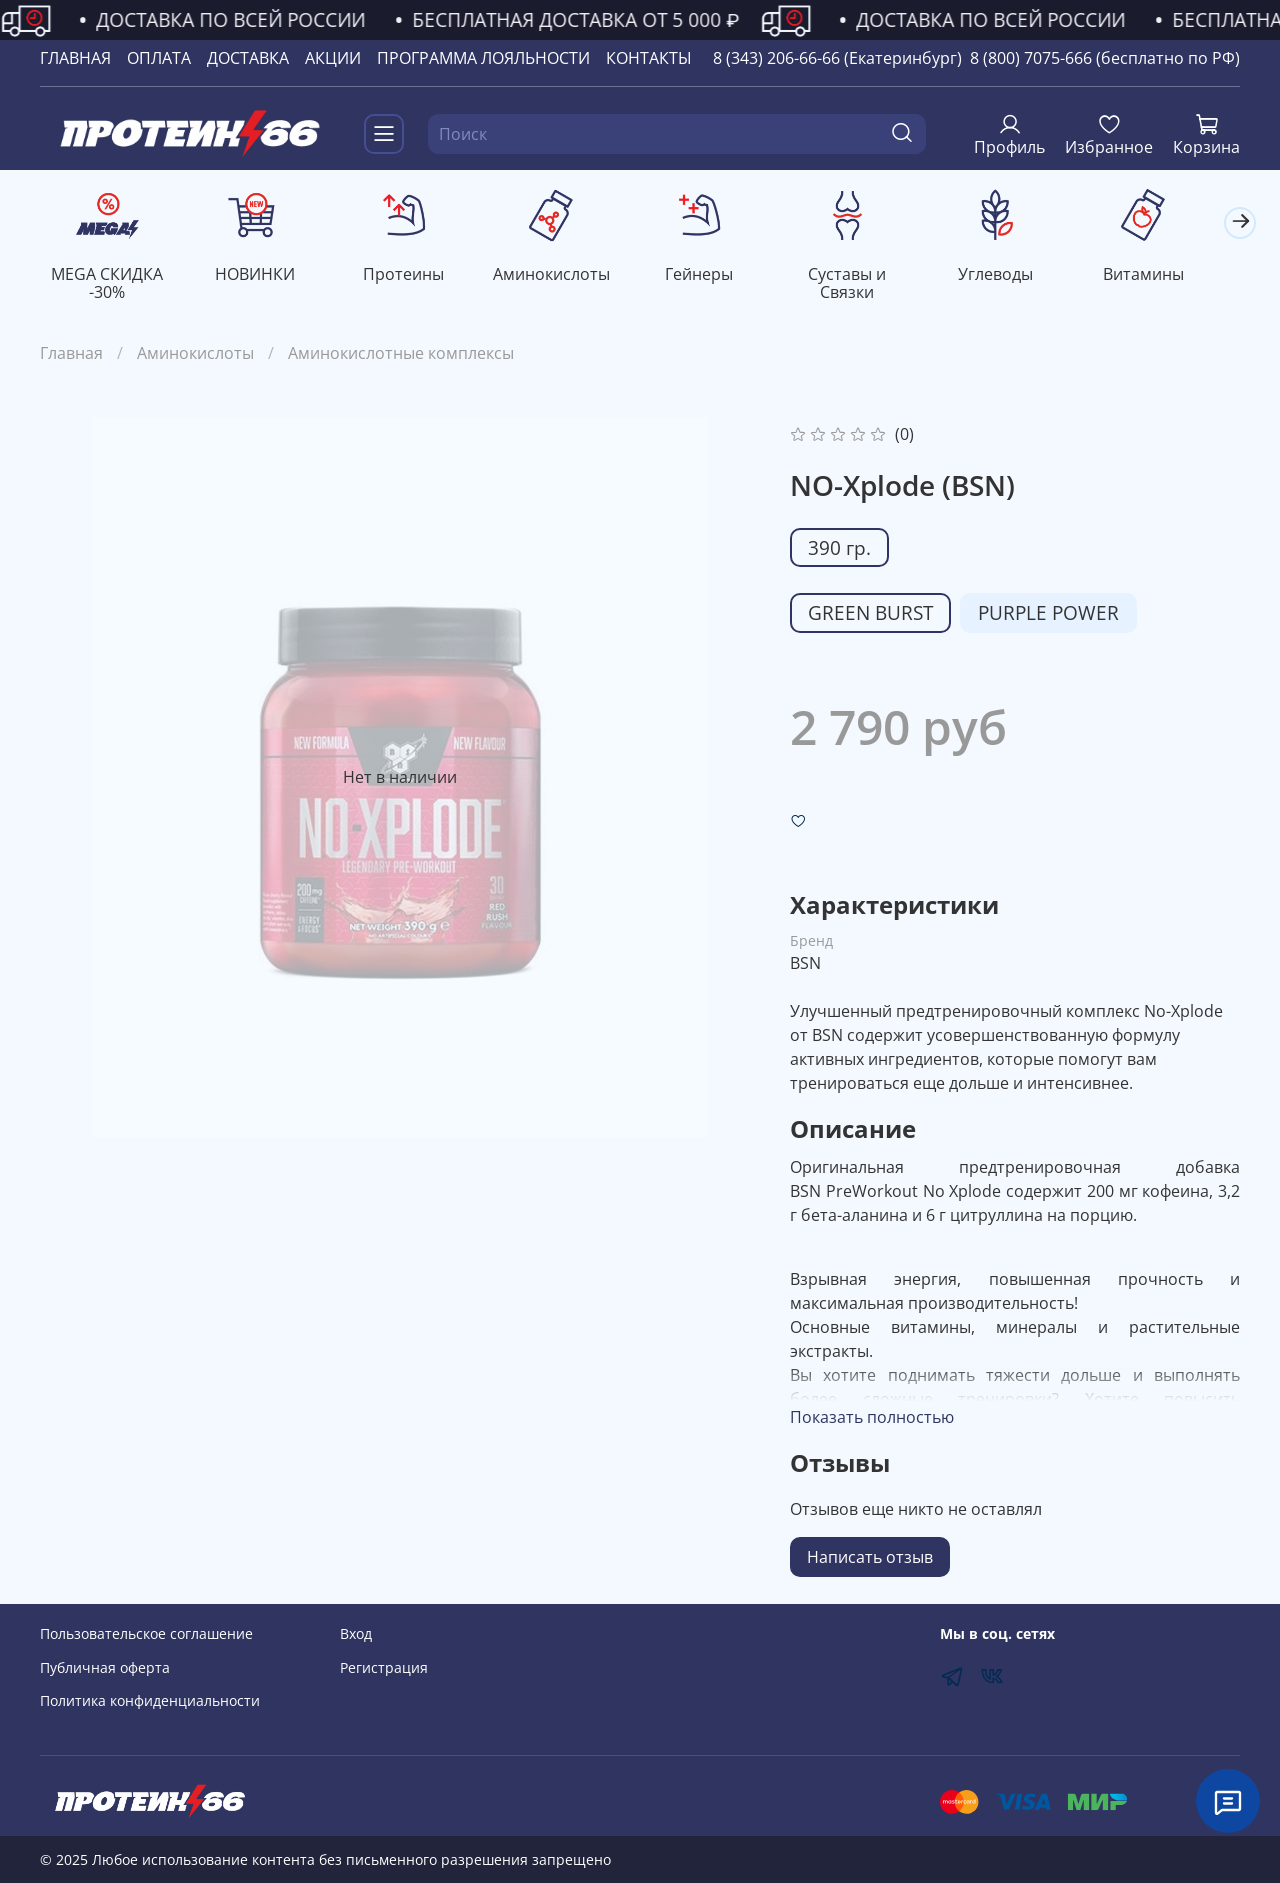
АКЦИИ (333, 58)
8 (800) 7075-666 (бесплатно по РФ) (1105, 58)
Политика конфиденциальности (150, 1701)
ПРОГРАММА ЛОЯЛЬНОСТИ (483, 58)
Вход (356, 1634)
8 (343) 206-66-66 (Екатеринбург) (837, 58)
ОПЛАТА (159, 58)
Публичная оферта (105, 1667)
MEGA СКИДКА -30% (109, 285)
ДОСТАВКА (248, 58)
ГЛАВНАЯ (75, 58)
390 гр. (839, 549)
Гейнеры (716, 276)
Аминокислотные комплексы (401, 355)
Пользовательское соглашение (146, 1634)
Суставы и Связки (868, 276)
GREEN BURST (870, 614)
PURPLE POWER (1048, 614)
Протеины (412, 276)
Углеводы (1019, 276)
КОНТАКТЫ (649, 58)
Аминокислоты (564, 276)
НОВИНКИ (261, 276)
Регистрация (384, 1667)
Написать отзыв (870, 1559)
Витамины (1171, 276)
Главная (71, 355)
